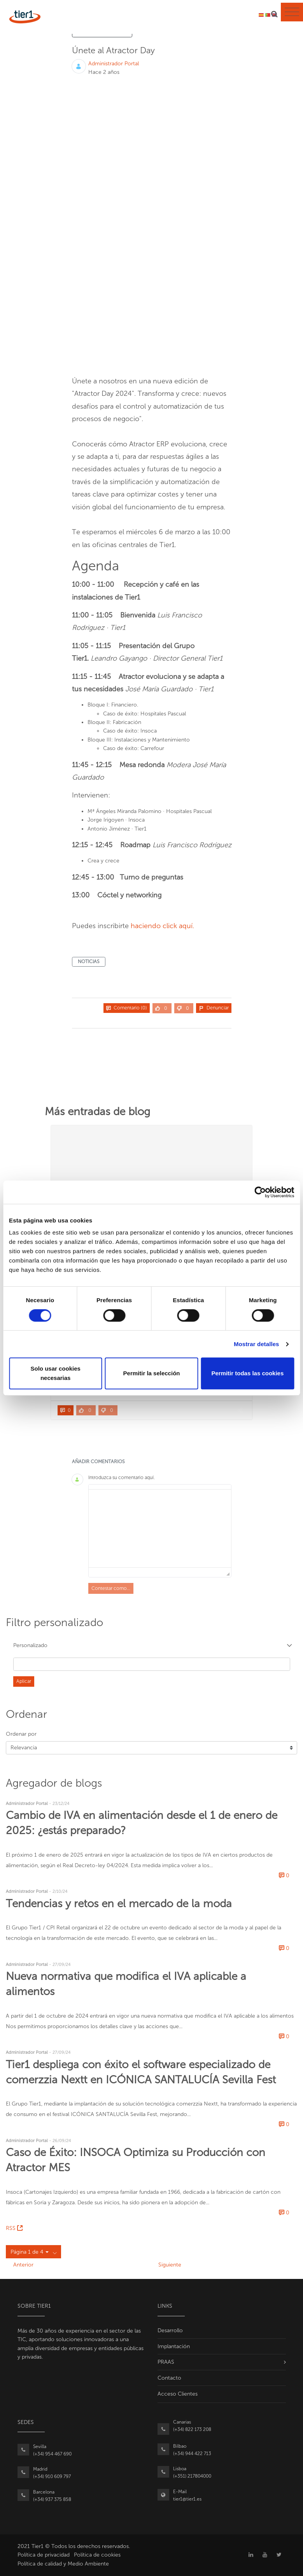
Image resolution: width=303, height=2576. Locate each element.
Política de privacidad (44, 2555)
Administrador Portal (113, 63)
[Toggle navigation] (292, 12)
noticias (89, 961)
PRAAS (166, 2362)
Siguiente (169, 2265)
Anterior (23, 2265)
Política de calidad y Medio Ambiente (63, 2564)
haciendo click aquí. (162, 926)
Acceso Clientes (178, 2394)
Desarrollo (170, 2330)
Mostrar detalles (256, 1344)
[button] (151, 1646)
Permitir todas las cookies (247, 1373)
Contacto (169, 2378)
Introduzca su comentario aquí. (121, 1477)
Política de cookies (97, 2555)
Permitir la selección (151, 1373)
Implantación (174, 2346)
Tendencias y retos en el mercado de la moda (119, 1903)
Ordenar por (21, 1734)
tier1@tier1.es (187, 2499)
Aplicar (23, 1681)
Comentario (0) (126, 1008)
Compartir (214, 1018)
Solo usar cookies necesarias (55, 1373)
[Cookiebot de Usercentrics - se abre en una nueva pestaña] (260, 1192)
